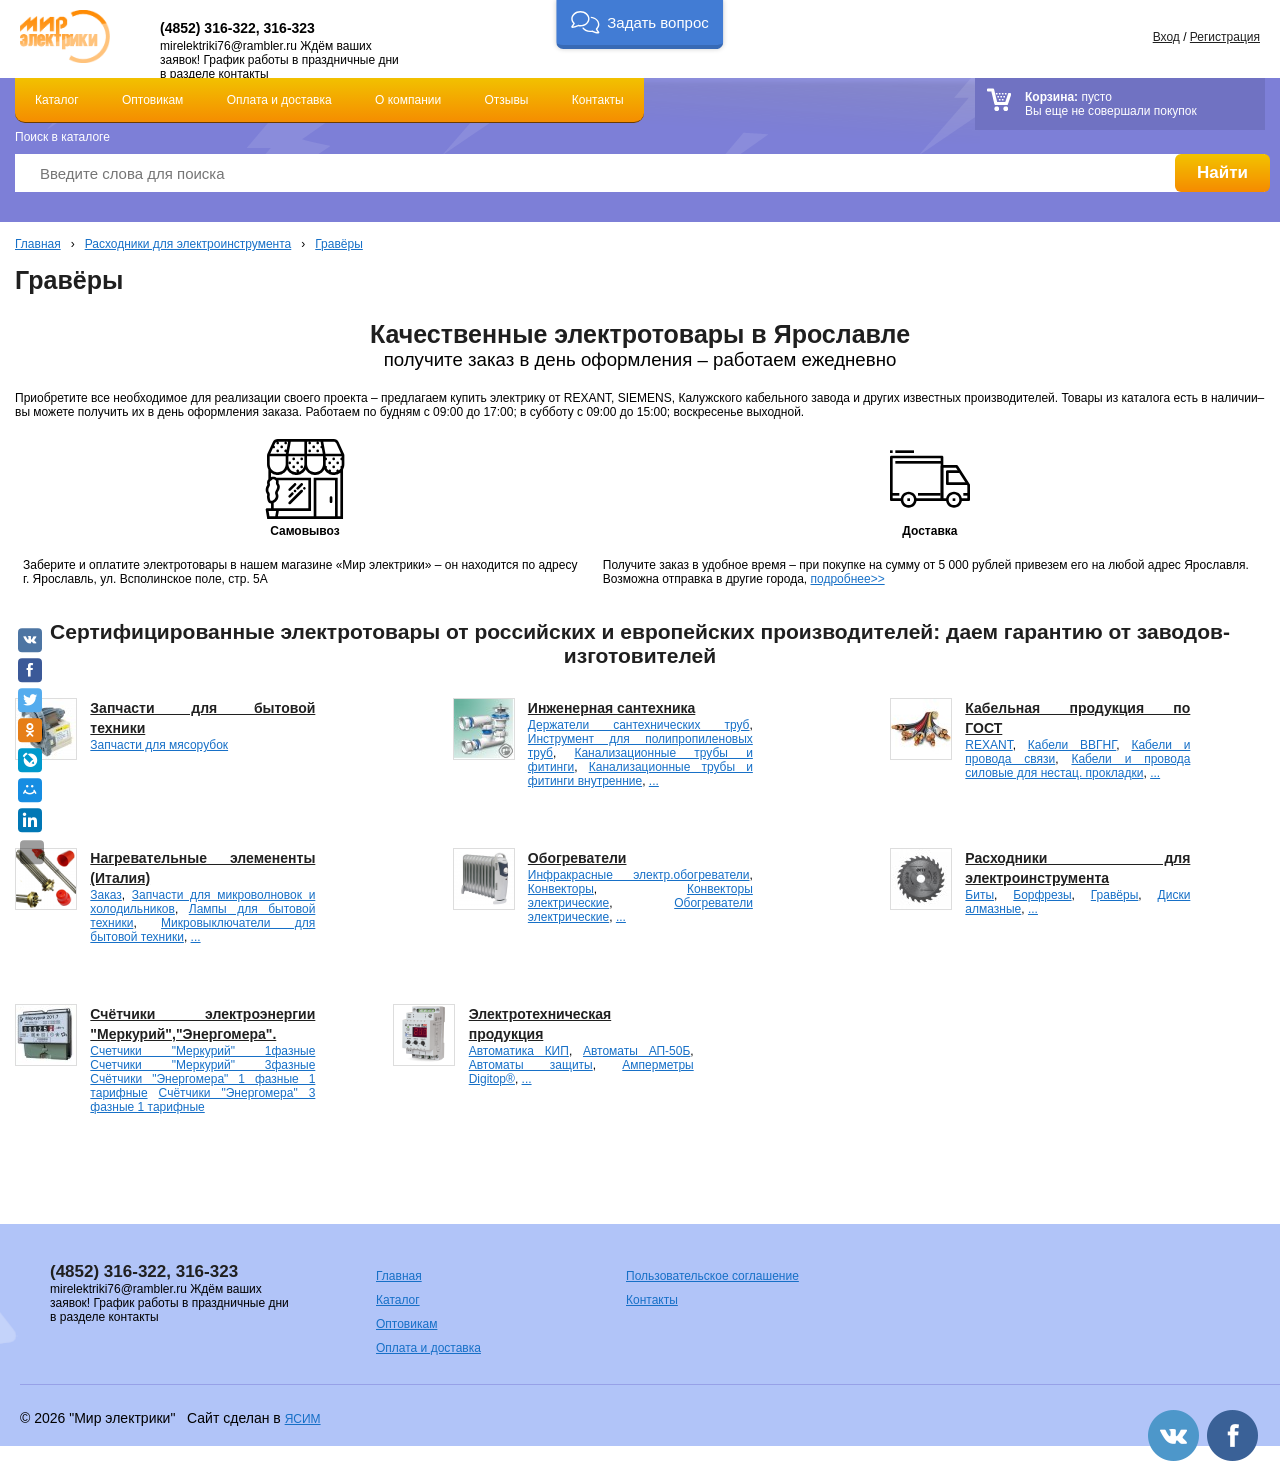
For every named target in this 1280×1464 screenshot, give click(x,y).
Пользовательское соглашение (712, 1276)
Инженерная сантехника (611, 708)
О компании (408, 100)
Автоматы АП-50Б (636, 1051)
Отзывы (507, 100)
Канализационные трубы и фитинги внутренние (640, 774)
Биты (979, 895)
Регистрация (1225, 37)
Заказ (105, 895)
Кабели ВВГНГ (1072, 745)
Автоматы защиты (531, 1065)
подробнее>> (848, 579)
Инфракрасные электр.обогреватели (639, 875)
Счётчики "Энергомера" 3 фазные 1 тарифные (202, 1100)
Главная (38, 244)
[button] (639, 24)
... (654, 781)
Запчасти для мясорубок (159, 745)
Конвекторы (561, 889)
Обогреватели (577, 858)
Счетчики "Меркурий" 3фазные (202, 1065)
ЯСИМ (303, 1419)
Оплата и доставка (279, 100)
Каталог (57, 100)
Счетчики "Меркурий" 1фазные (202, 1051)
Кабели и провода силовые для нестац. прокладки (1077, 766)
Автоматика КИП (519, 1051)
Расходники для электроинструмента (188, 244)
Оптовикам (152, 100)
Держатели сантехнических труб (639, 725)
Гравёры (339, 244)
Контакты (598, 100)
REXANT (988, 745)
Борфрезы (1042, 895)
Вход (1166, 37)
